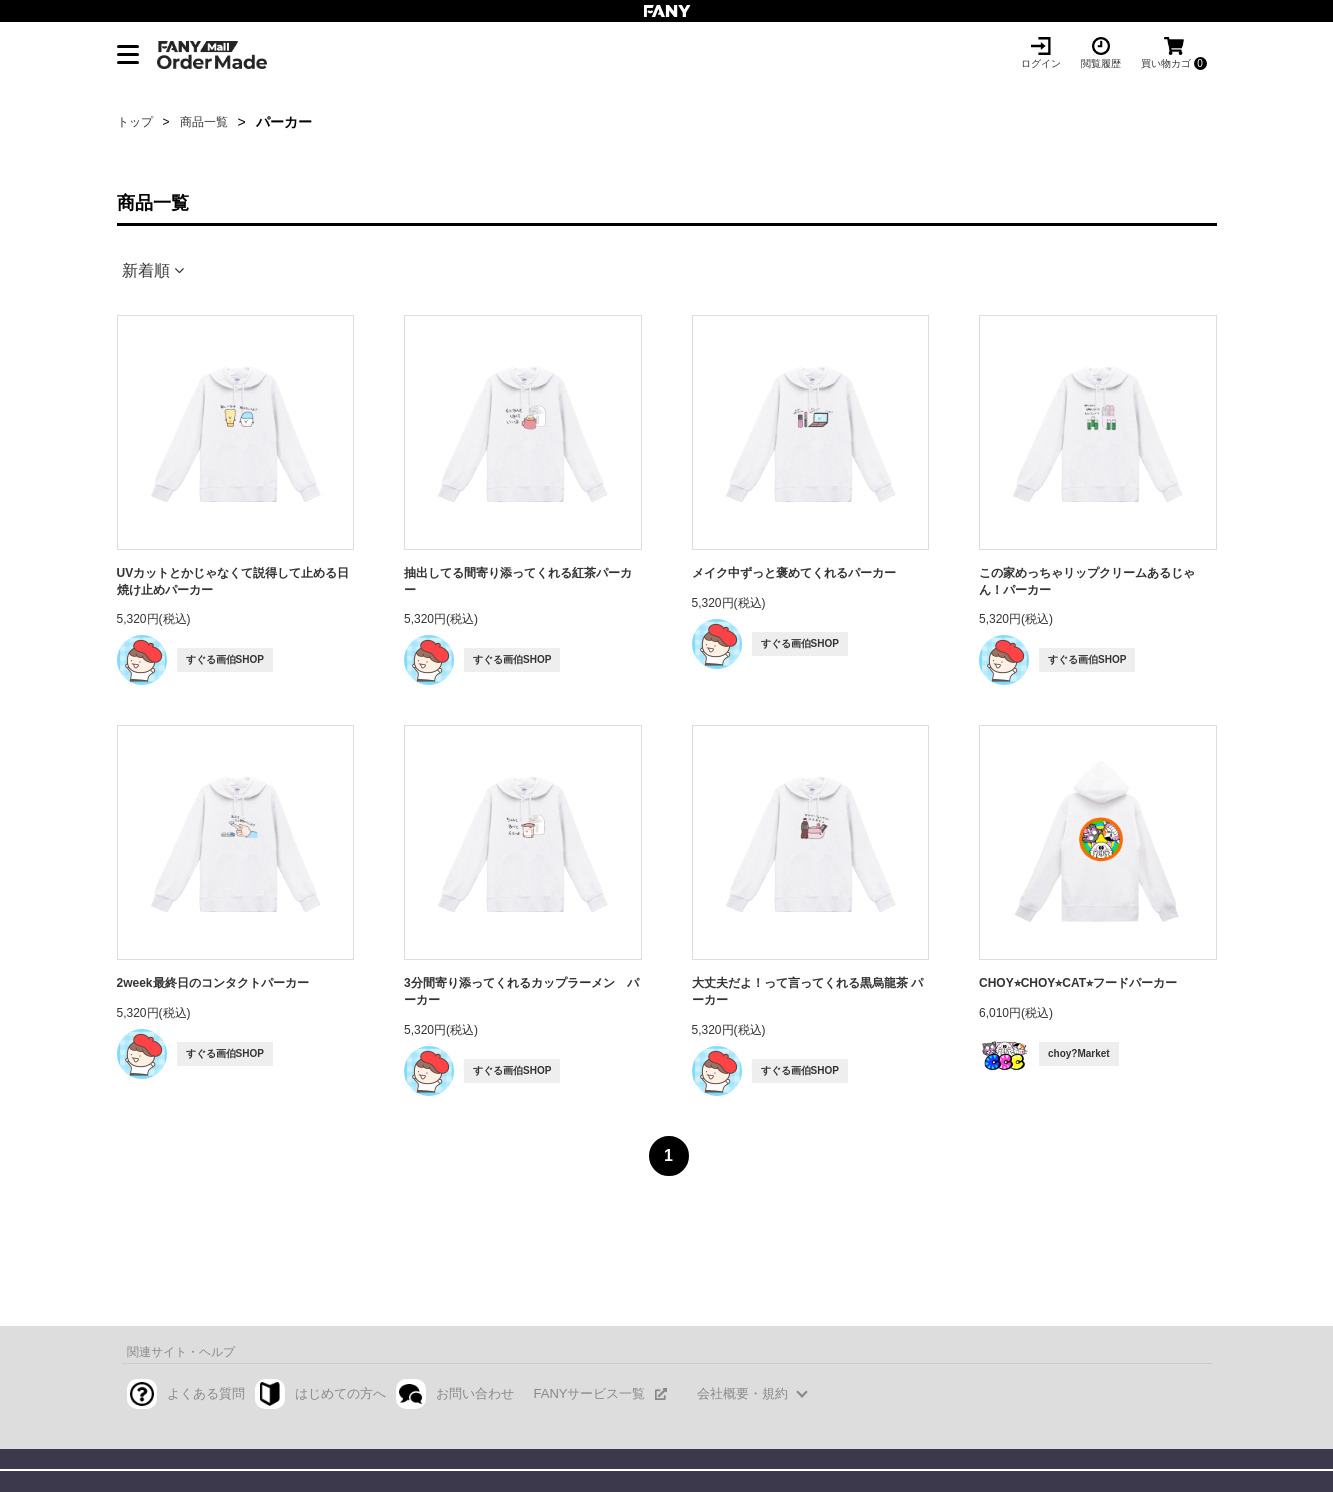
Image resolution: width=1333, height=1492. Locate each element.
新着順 (146, 270)
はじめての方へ (340, 1393)
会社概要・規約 (742, 1393)
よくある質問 (206, 1393)
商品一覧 (204, 122)
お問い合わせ (475, 1393)
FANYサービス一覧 (590, 1393)
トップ (135, 122)
